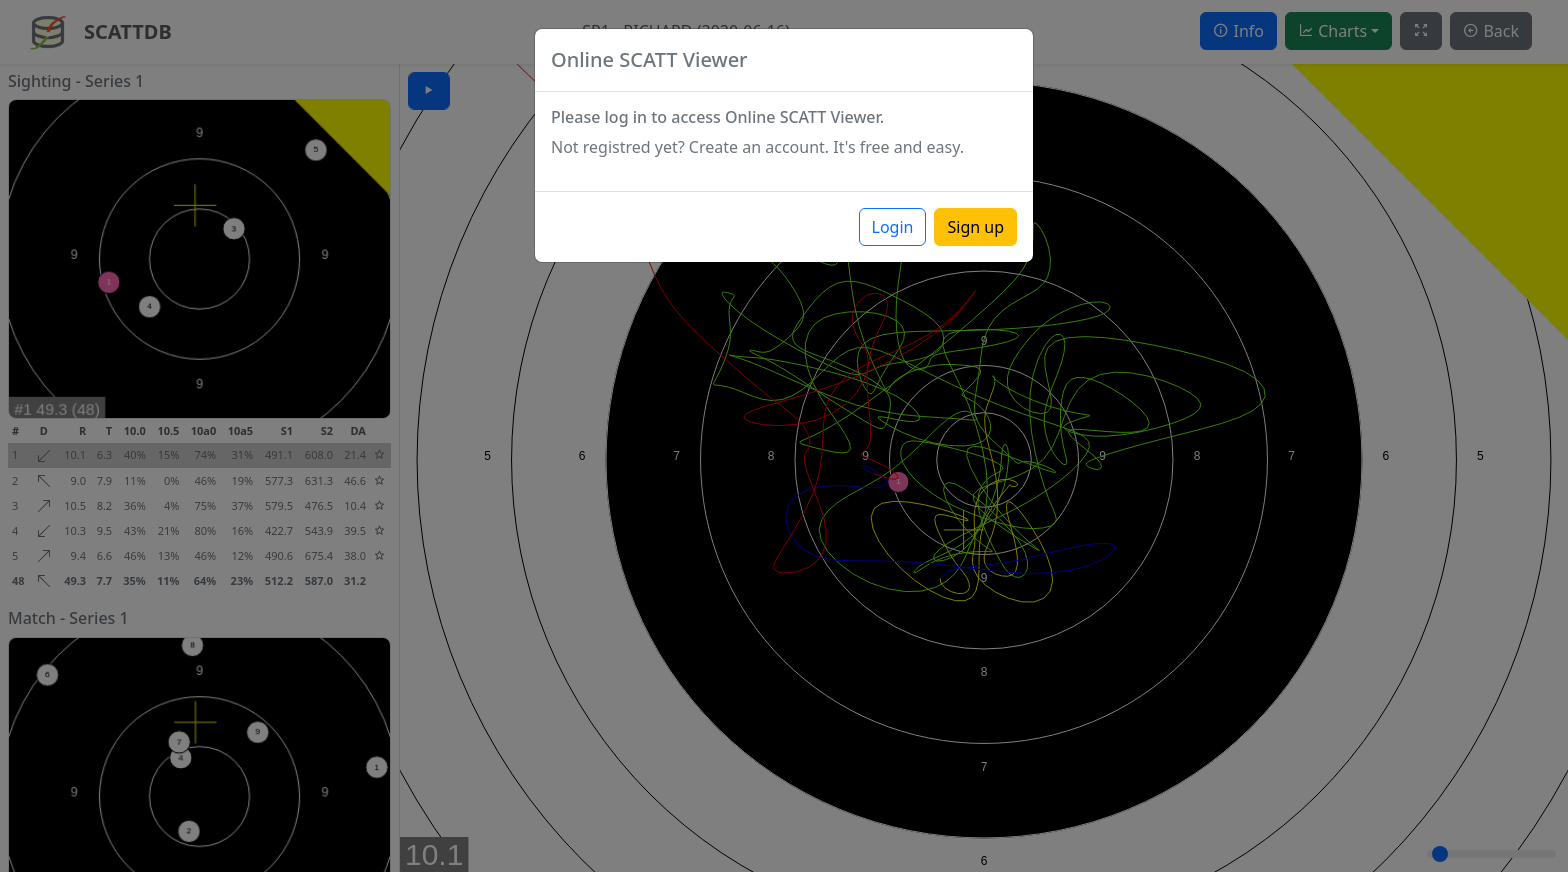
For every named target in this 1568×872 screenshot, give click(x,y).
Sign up (975, 227)
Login (893, 227)
